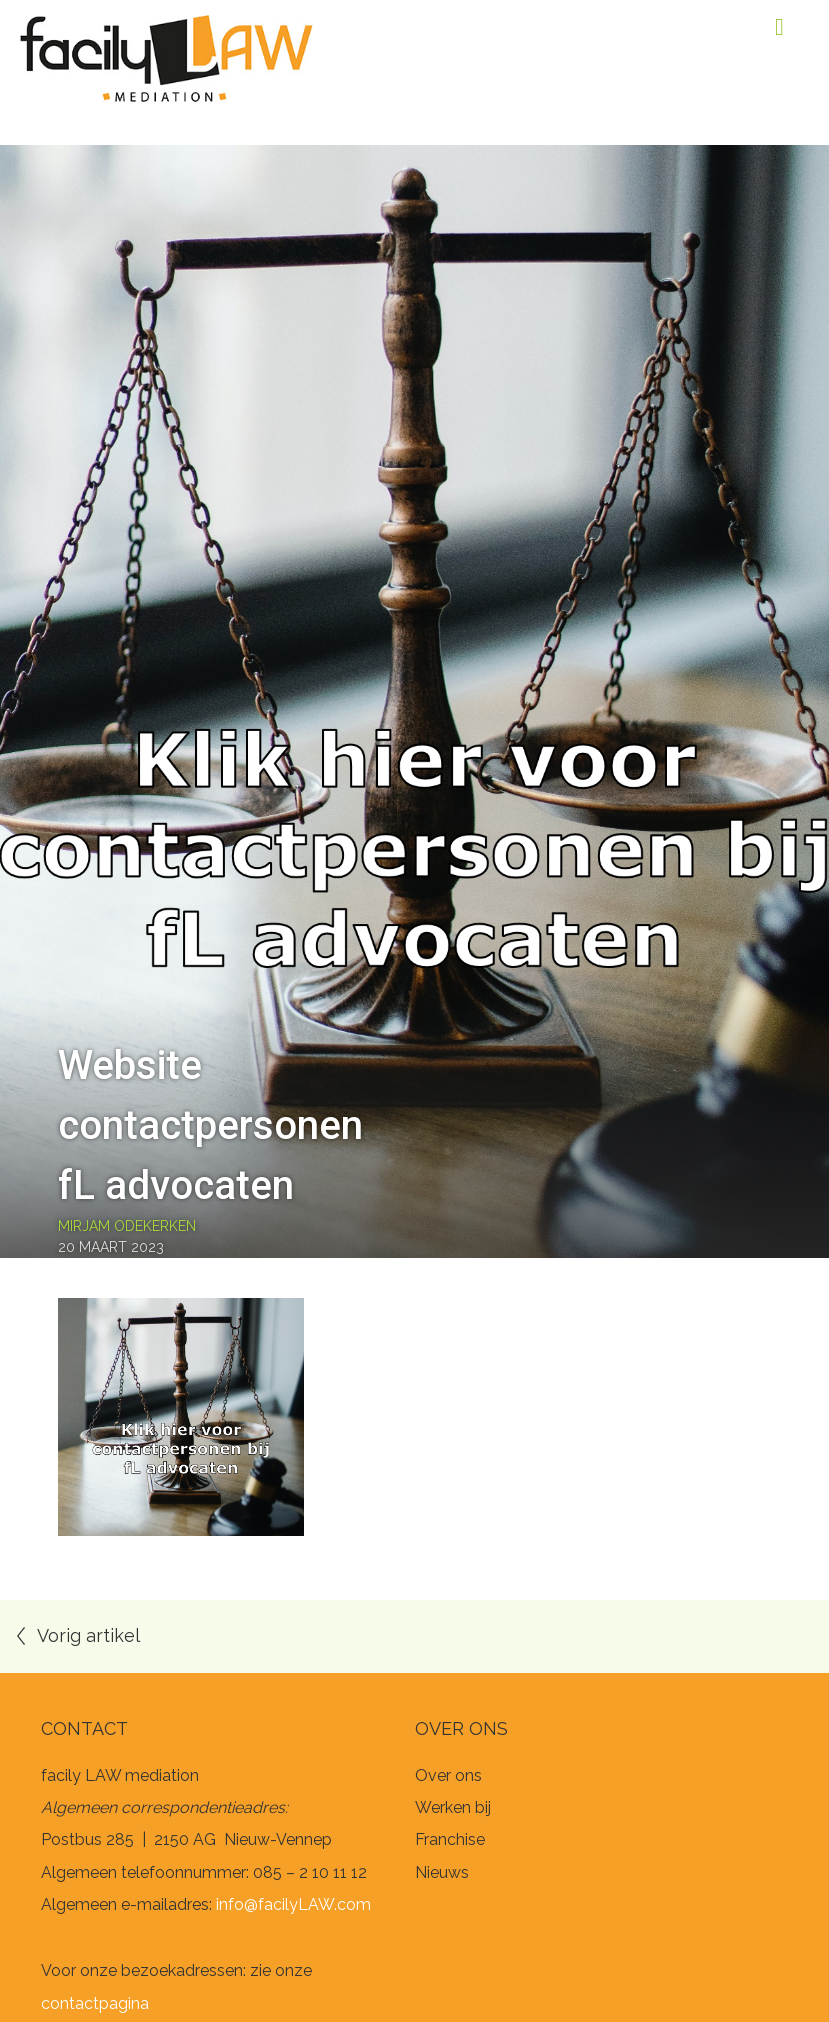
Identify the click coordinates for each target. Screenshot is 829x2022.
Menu (779, 27)
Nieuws (442, 1872)
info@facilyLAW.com (293, 1904)
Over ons (448, 1775)
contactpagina (95, 2003)
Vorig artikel (88, 1635)
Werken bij (453, 1807)
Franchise (450, 1839)
